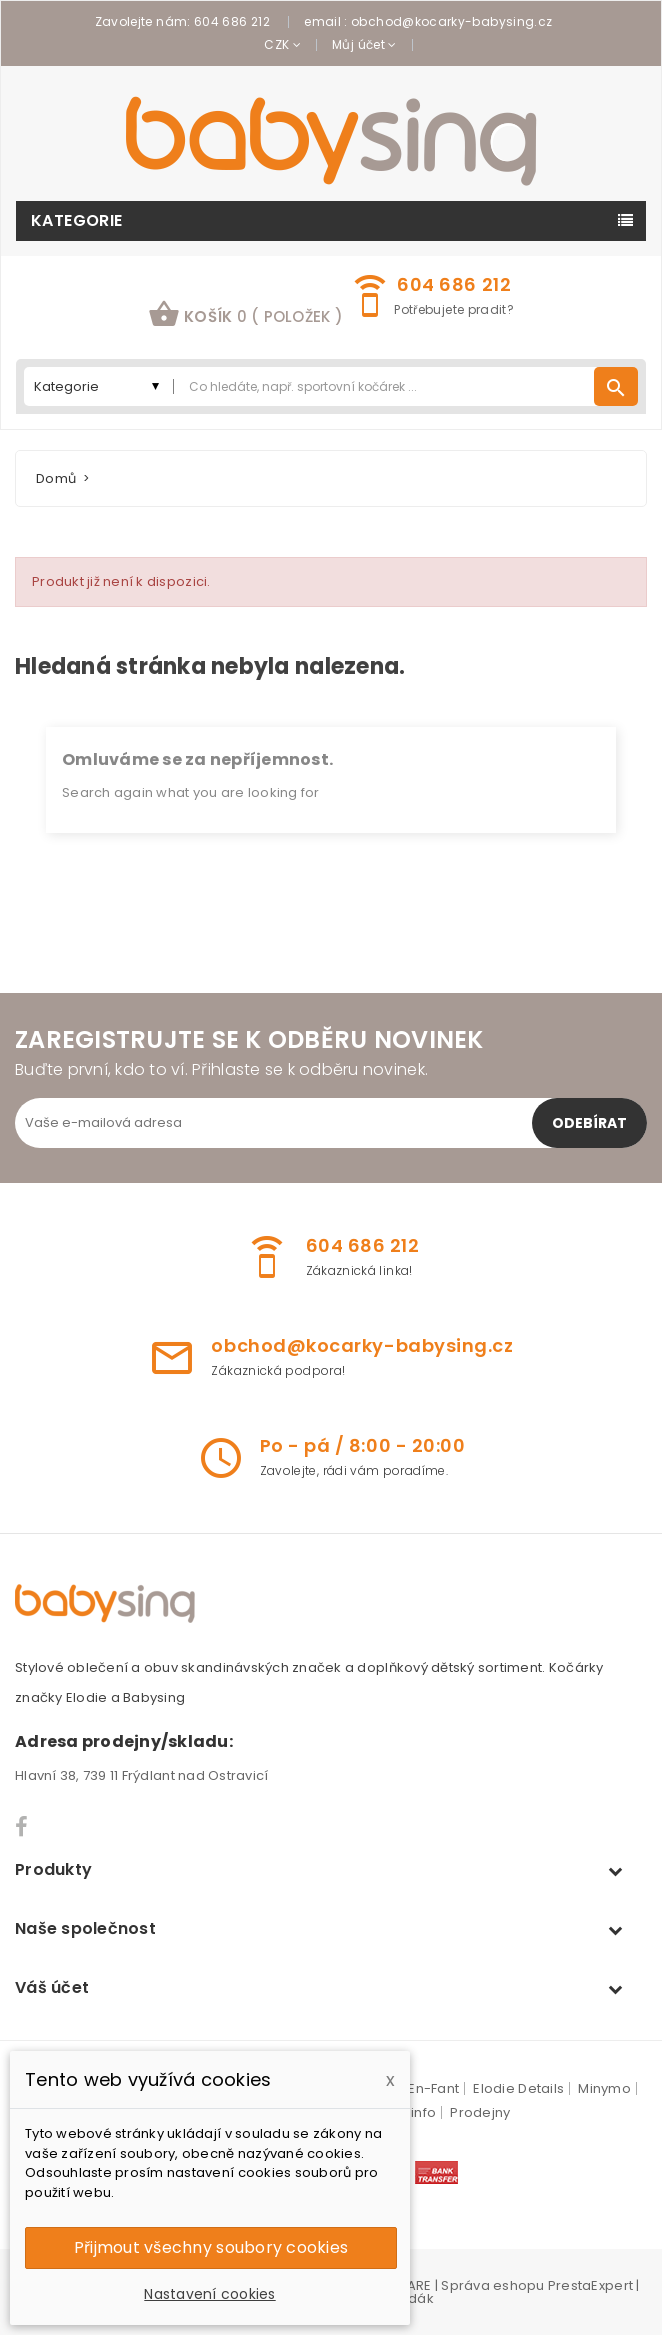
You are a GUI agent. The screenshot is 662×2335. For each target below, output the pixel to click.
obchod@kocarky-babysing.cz (451, 21)
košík (245, 314)
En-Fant (433, 2088)
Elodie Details (518, 2088)
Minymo (604, 2088)
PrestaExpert (590, 2285)
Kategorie (77, 220)
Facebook (22, 1827)
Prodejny (480, 2112)
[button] (245, 316)
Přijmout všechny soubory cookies (211, 2247)
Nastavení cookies (209, 2294)
